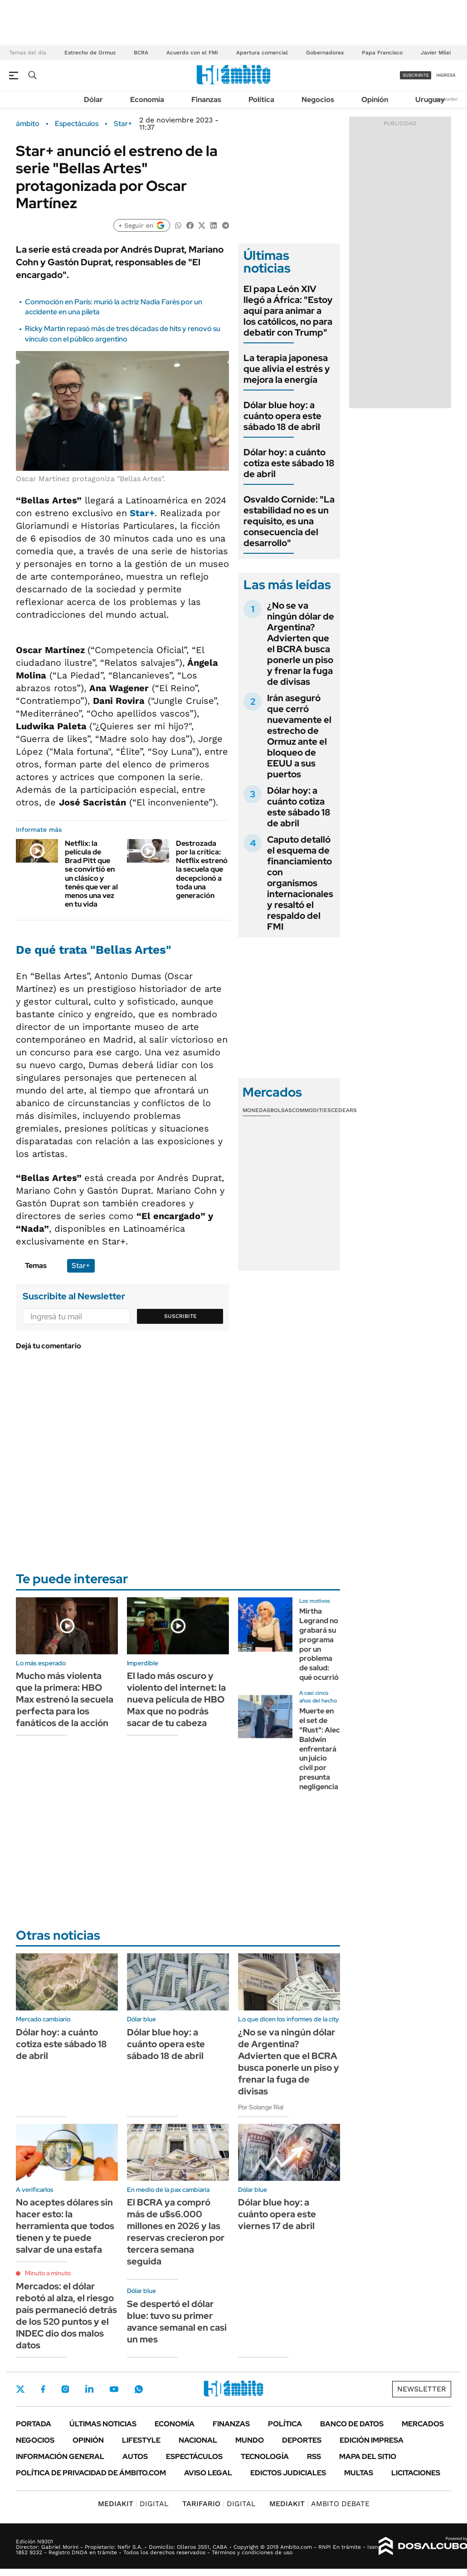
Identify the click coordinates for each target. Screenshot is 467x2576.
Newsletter (446, 99)
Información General (60, 2456)
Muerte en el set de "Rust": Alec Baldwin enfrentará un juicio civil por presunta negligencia (319, 1748)
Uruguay (430, 99)
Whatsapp (139, 2389)
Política (261, 99)
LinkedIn (89, 2389)
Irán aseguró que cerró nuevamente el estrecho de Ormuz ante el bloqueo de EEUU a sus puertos (299, 736)
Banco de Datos (352, 2424)
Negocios (318, 99)
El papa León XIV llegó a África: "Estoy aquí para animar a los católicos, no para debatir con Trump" (288, 310)
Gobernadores (325, 52)
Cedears (344, 1110)
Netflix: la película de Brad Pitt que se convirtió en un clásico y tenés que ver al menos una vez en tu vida (91, 874)
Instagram (65, 2389)
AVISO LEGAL (208, 2473)
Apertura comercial (262, 52)
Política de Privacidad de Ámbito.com (91, 2473)
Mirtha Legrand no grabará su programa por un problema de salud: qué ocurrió (319, 1644)
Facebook (43, 2389)
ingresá (446, 75)
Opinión (374, 99)
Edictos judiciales (288, 2473)
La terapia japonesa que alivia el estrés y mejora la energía (286, 368)
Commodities (311, 1110)
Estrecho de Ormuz (90, 52)
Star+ (123, 123)
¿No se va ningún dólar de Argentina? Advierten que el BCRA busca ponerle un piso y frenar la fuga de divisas (300, 644)
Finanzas (206, 99)
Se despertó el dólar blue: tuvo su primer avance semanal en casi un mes (177, 2321)
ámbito (27, 123)
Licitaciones (415, 2473)
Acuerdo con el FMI (192, 52)
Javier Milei (436, 52)
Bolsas (281, 1110)
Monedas (256, 1110)
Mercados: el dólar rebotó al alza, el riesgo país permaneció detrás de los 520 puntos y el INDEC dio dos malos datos (66, 2315)
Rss (314, 2456)
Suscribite (180, 1316)
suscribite (416, 75)
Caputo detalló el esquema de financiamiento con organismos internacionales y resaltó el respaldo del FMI (300, 883)
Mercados (423, 2424)
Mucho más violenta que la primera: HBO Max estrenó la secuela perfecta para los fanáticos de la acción (64, 1699)
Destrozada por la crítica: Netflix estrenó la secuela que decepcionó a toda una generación (202, 869)
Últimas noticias (102, 2424)
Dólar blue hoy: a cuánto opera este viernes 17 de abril (277, 2214)
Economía (147, 99)
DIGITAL (133, 2503)
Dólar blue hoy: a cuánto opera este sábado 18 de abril (282, 416)
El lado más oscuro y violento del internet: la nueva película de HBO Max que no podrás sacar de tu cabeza (176, 1699)
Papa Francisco (382, 52)
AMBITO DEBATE (319, 2503)
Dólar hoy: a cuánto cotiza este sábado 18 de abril (289, 463)
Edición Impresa (372, 2440)
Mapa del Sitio (367, 2456)
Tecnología (265, 2456)
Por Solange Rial (260, 2107)
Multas (358, 2473)
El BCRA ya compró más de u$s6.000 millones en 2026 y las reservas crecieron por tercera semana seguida (175, 2231)
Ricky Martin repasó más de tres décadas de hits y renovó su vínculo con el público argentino (122, 333)
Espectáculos (76, 123)
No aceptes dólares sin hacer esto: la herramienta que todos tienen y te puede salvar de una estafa (65, 2225)
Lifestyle (141, 2440)
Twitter (20, 2389)
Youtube (113, 2389)
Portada (33, 2424)
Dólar (93, 99)
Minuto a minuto (48, 2273)
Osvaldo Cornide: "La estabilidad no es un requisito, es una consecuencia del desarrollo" (289, 521)
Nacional (198, 2440)
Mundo (249, 2440)
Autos (135, 2456)
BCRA (141, 52)
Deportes (301, 2440)
